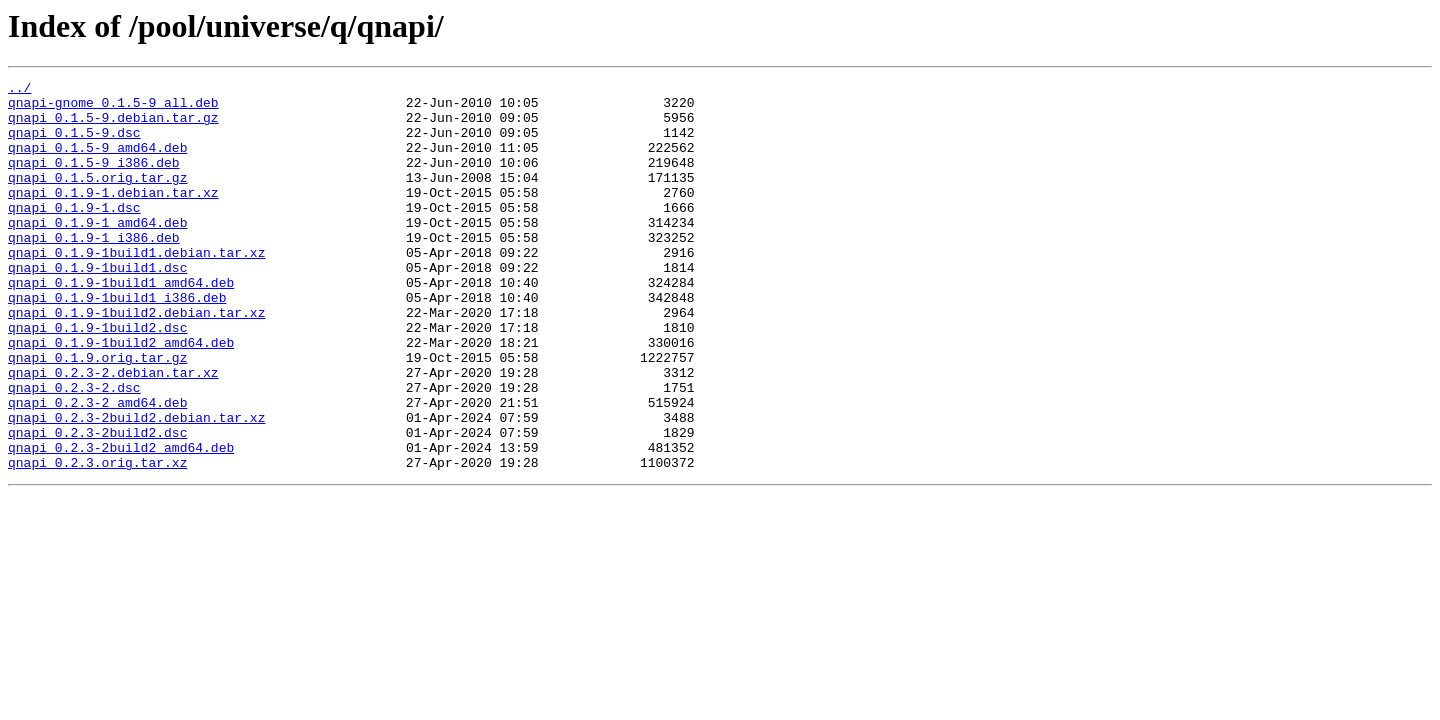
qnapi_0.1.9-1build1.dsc (97, 306)
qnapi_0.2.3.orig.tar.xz (97, 540)
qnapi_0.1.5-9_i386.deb (94, 180)
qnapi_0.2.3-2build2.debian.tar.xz (136, 486)
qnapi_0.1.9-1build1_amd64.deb (121, 324)
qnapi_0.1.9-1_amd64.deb (97, 252)
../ (19, 90)
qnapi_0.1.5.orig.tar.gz (97, 198)
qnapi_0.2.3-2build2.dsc (97, 504)
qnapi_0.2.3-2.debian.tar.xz (113, 432)
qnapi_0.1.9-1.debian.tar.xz (113, 216)
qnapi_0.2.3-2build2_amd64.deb (121, 522)
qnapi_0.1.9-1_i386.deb (94, 270)
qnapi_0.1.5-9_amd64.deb (97, 162)
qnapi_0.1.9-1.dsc (74, 234)
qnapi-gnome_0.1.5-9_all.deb (113, 108)
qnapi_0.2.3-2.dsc (74, 450)
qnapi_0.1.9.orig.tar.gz (97, 414)
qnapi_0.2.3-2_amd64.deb (97, 468)
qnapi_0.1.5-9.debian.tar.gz (113, 126)
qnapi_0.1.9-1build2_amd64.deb (121, 396)
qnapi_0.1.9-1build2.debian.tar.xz (136, 360)
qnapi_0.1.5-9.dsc (74, 144)
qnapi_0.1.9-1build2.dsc (97, 378)
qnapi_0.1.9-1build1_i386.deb (117, 342)
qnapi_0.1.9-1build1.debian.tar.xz (136, 288)
